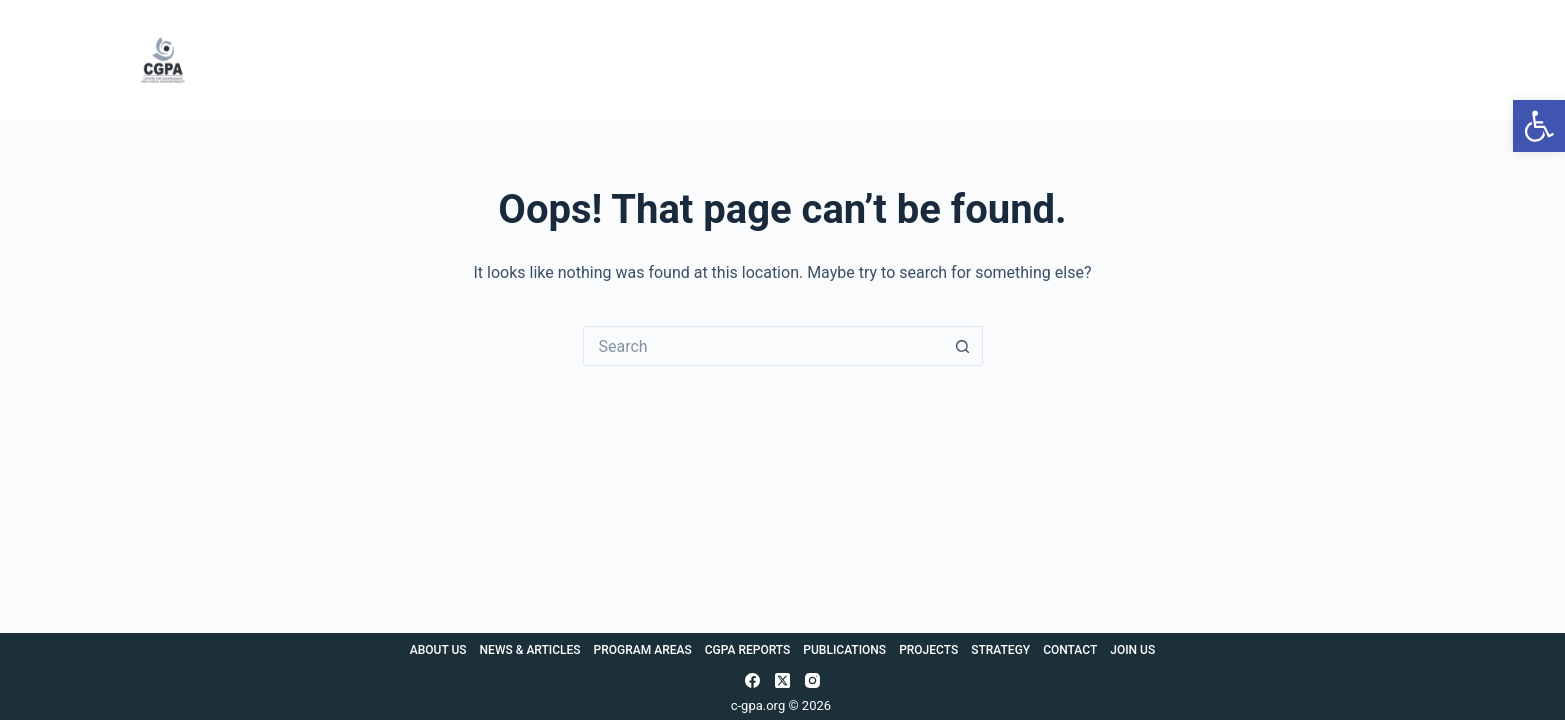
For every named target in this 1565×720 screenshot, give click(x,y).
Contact (1318, 60)
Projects (1124, 60)
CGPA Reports (875, 60)
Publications (1012, 60)
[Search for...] (763, 346)
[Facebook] (752, 680)
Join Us (1408, 60)
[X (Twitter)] (782, 680)
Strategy (1223, 60)
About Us (450, 60)
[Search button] (963, 346)
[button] (1539, 126)
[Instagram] (812, 680)
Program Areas (732, 60)
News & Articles (582, 60)
